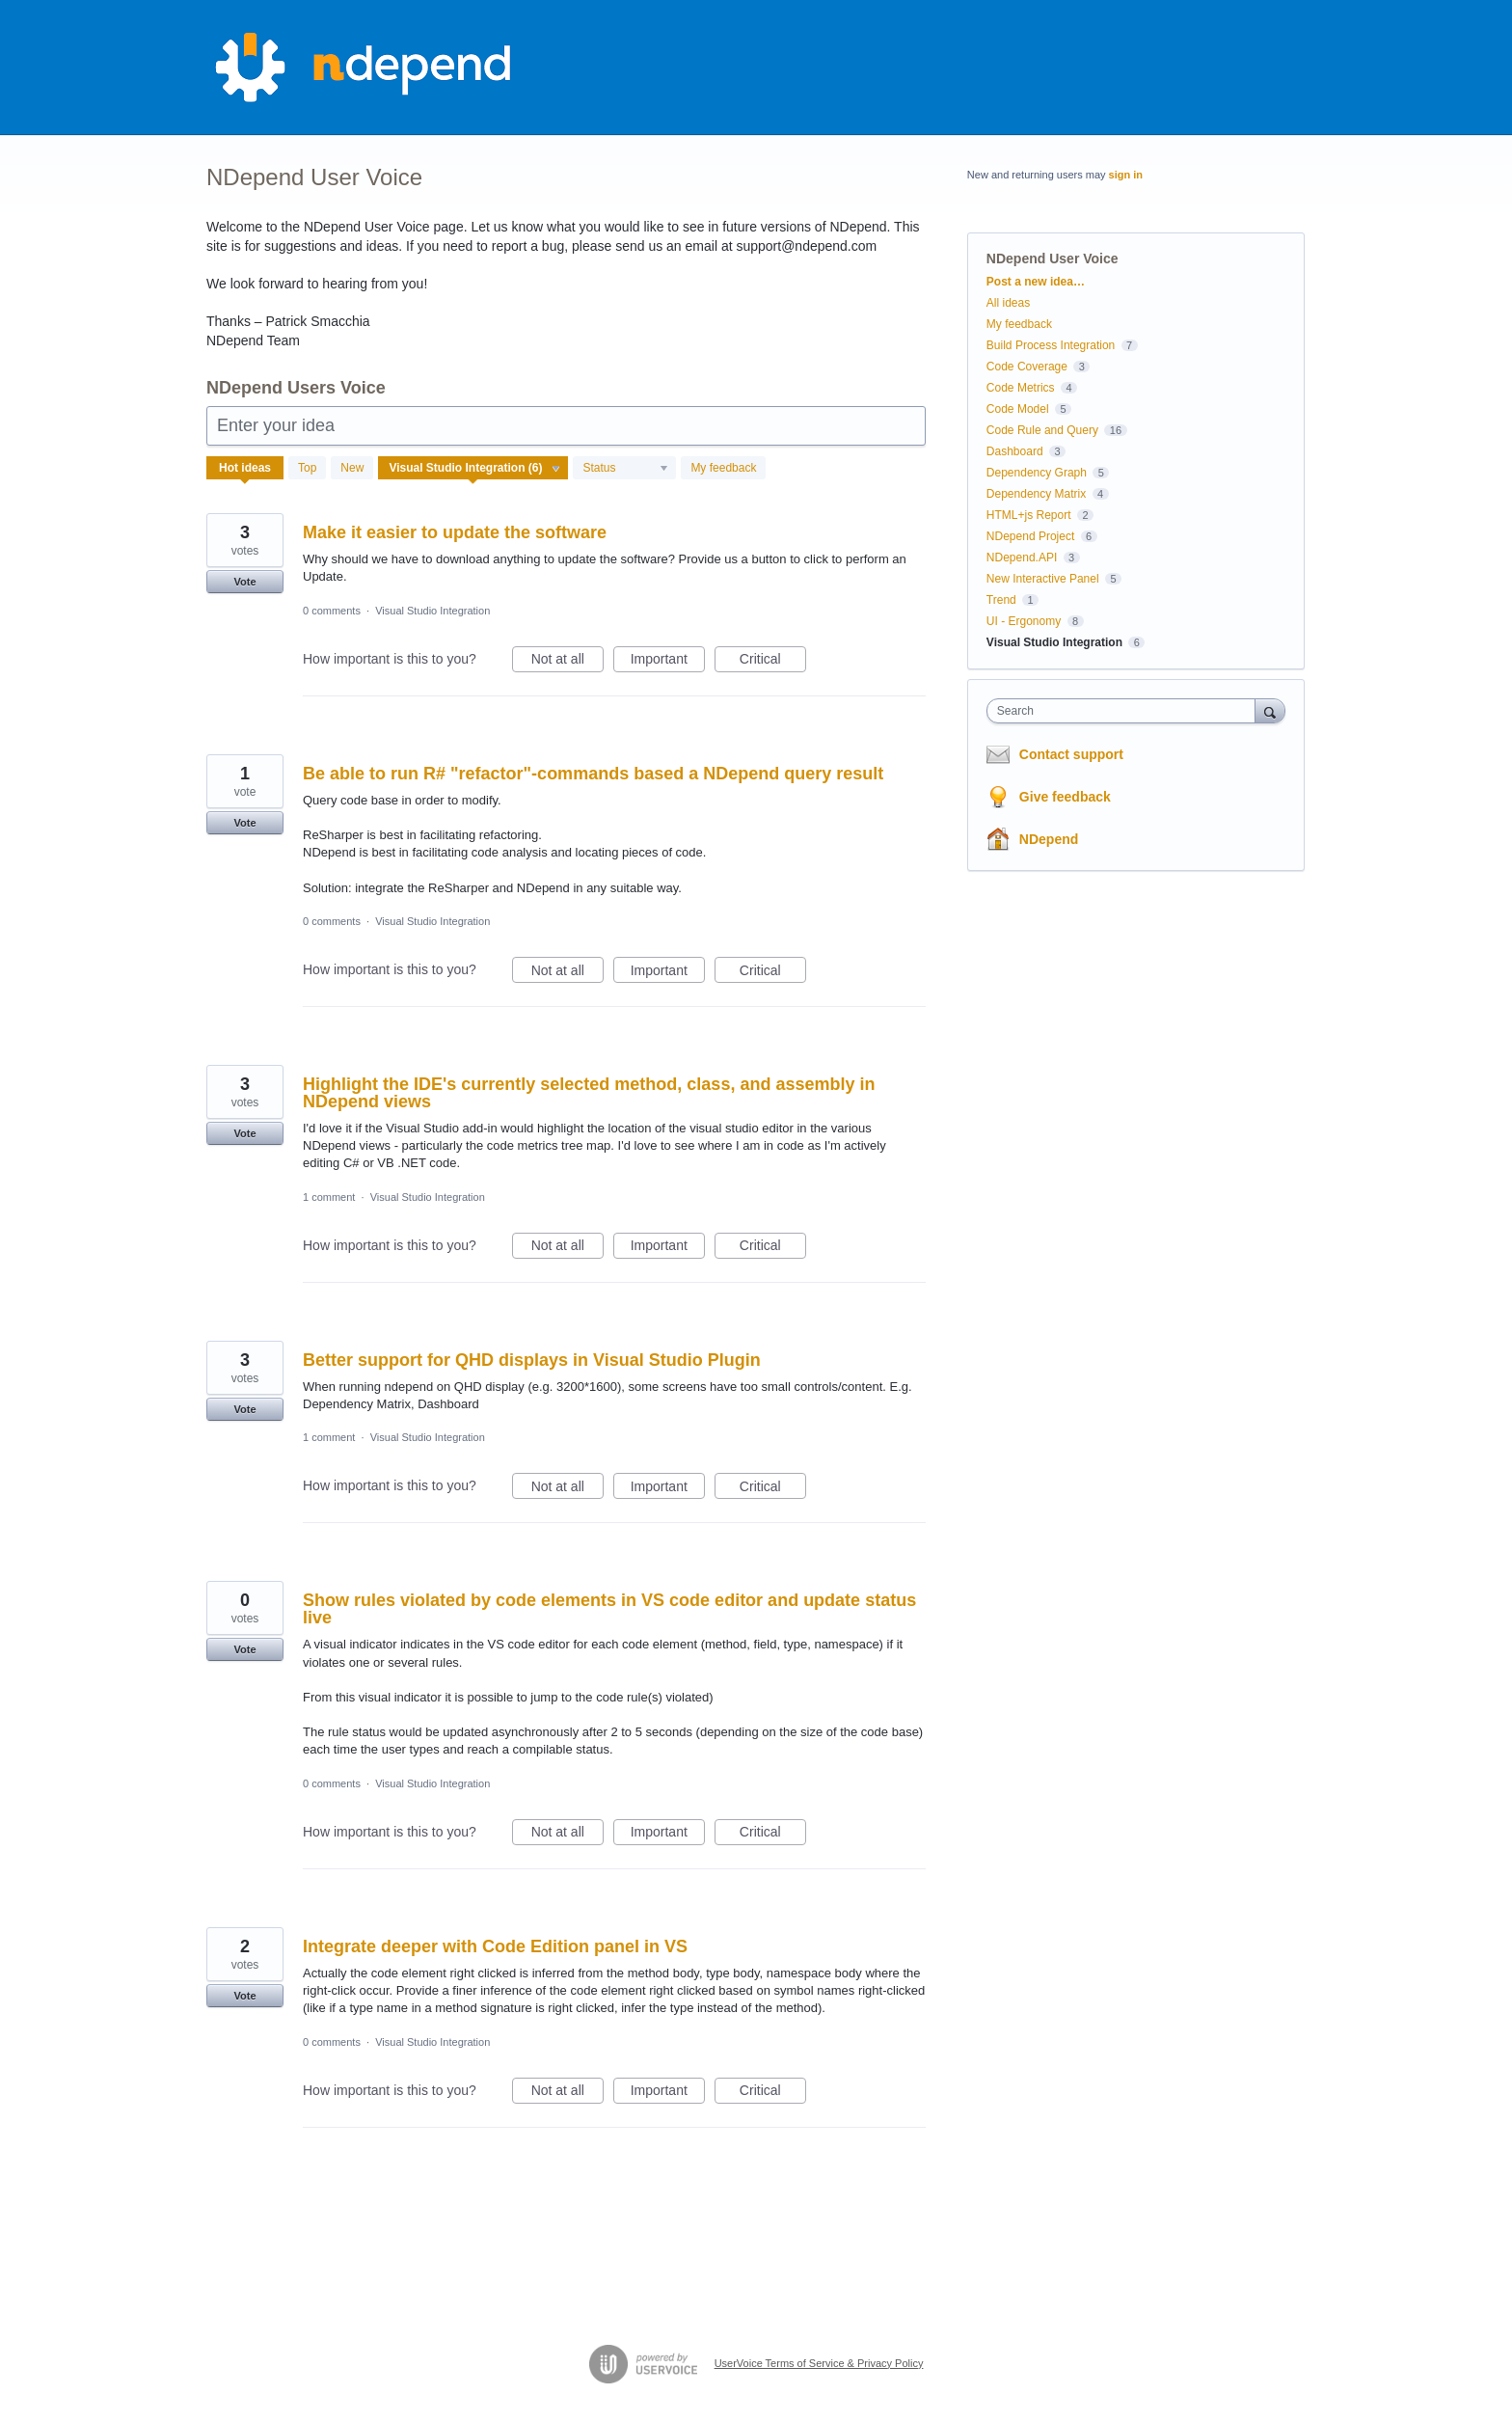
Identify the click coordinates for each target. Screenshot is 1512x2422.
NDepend (1048, 839)
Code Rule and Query (1042, 430)
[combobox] (1126, 711)
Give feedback (1065, 796)
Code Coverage (1026, 366)
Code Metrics (1020, 388)
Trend (1001, 600)
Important (668, 661)
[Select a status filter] (625, 469)
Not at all (567, 661)
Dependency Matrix (1036, 494)
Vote (244, 581)
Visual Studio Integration (432, 610)
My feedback (723, 468)
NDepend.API (1021, 557)
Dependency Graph (1036, 472)
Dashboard (1014, 451)
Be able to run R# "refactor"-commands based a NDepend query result (593, 773)
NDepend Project (1030, 536)
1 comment (329, 1197)
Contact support (1071, 754)
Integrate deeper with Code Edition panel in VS (495, 1946)
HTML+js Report (1028, 515)
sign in (1126, 174)
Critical (773, 661)
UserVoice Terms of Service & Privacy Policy (819, 2363)
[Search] (1270, 710)
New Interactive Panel (1042, 578)
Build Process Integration (1050, 345)
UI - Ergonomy (1023, 621)
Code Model (1017, 409)
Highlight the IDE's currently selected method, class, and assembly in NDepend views (589, 1093)
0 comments (332, 610)
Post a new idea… (1035, 281)
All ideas (1008, 303)
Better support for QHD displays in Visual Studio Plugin (532, 1360)
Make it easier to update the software (455, 532)
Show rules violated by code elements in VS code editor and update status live (609, 1609)
